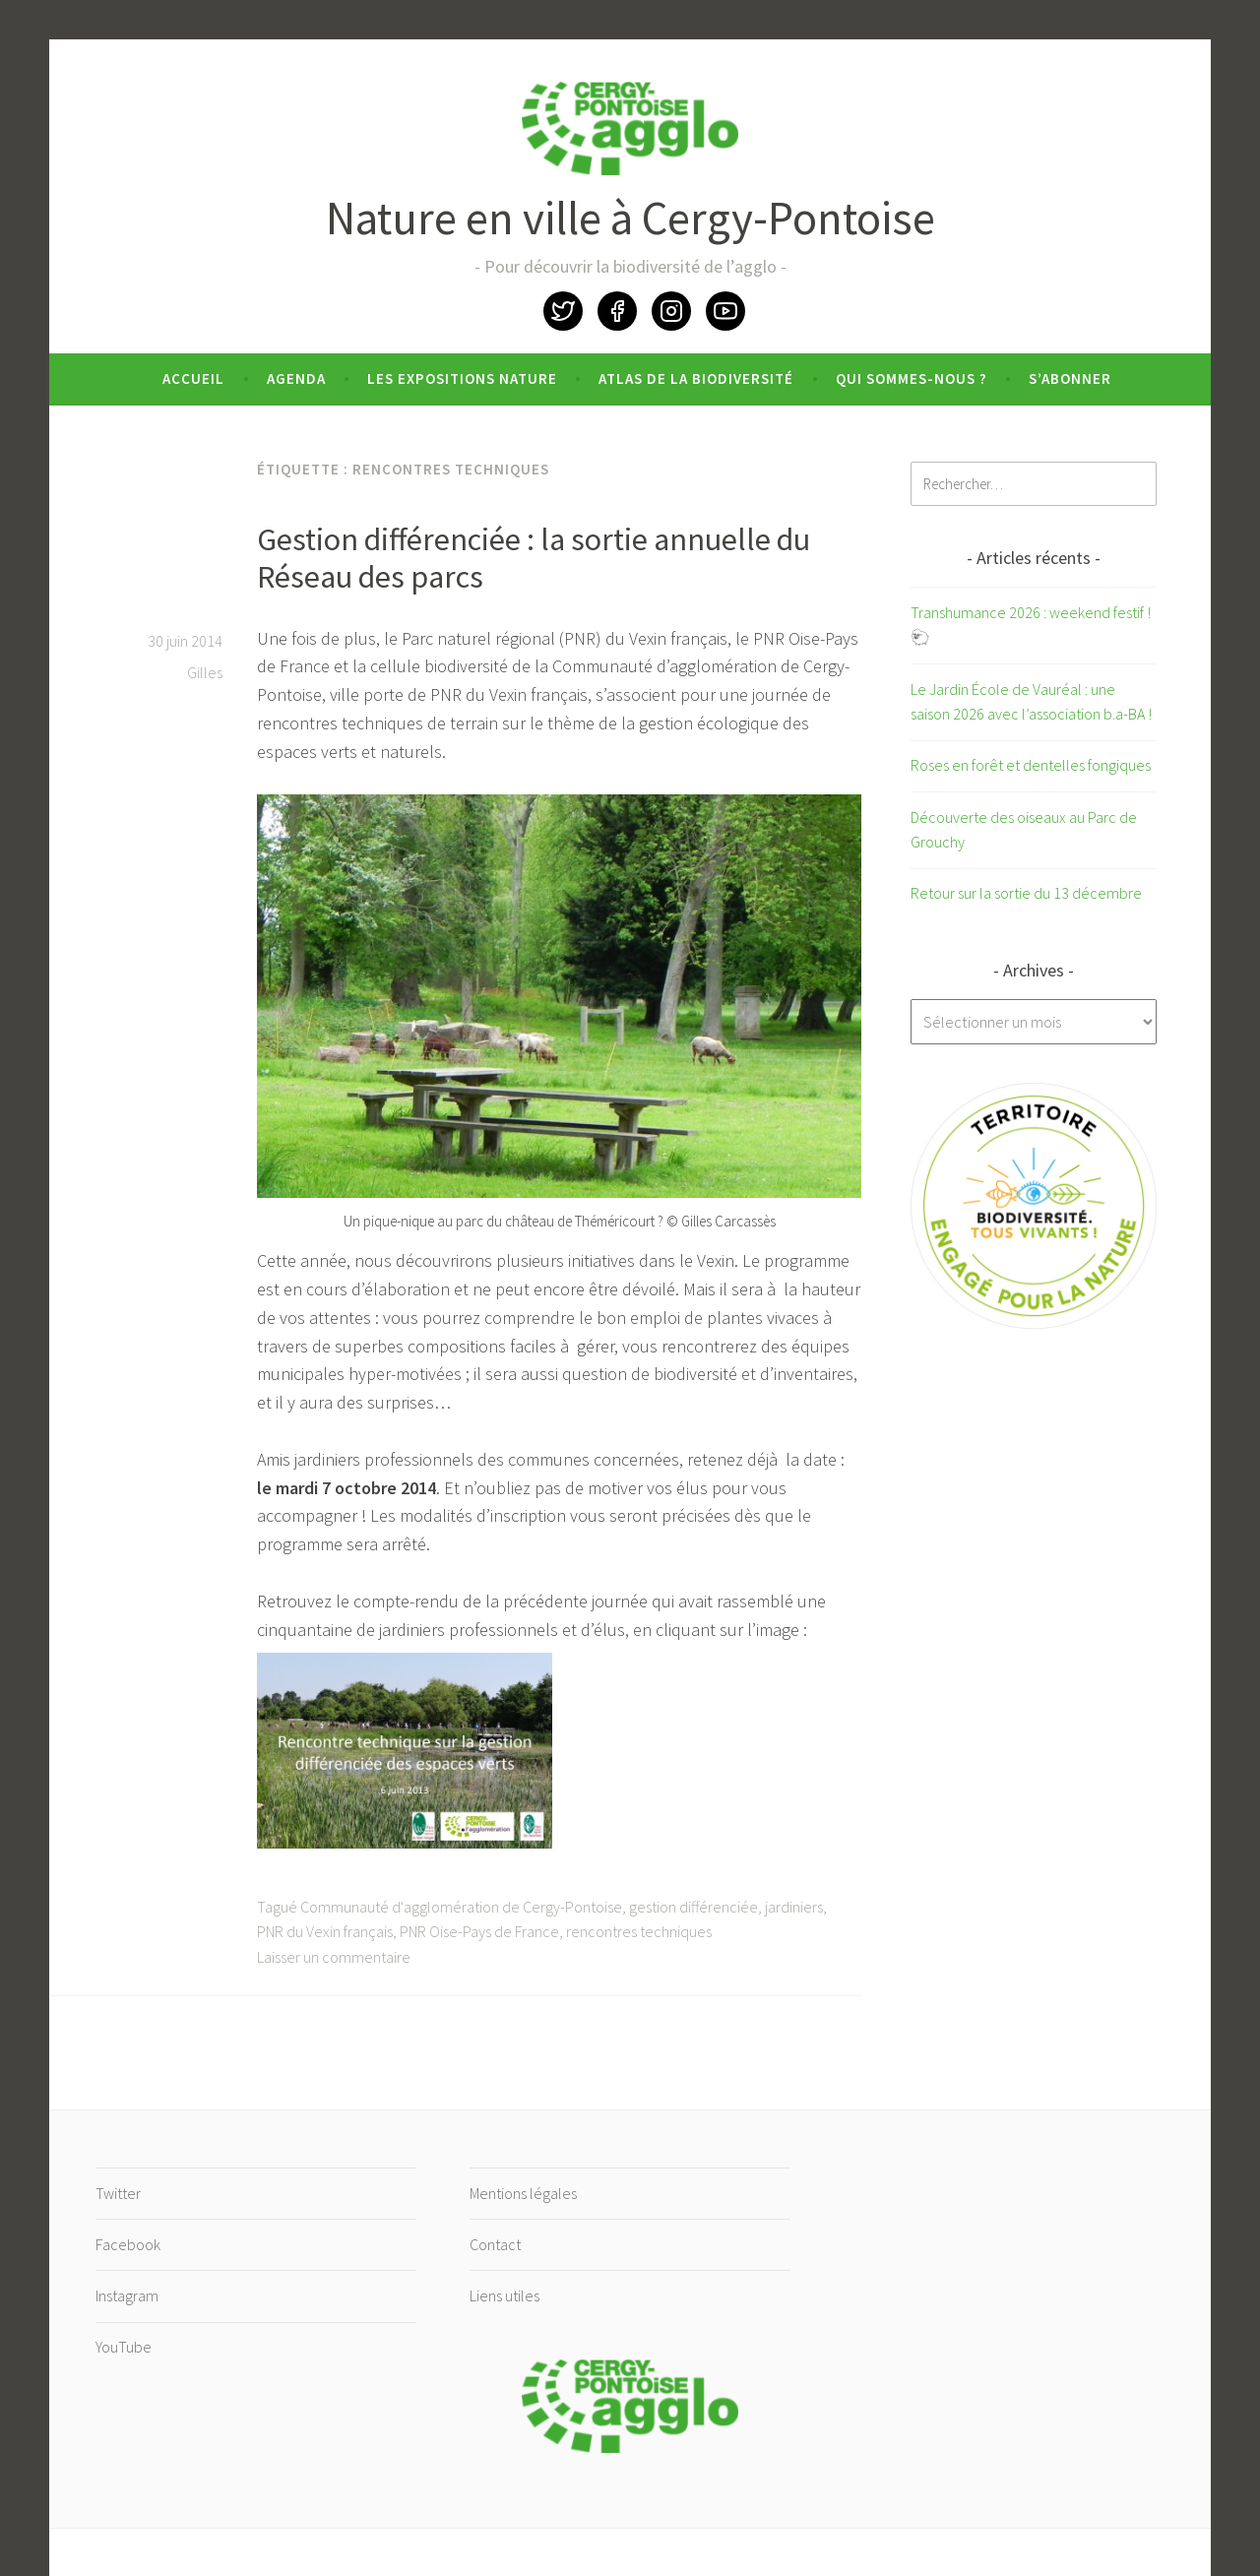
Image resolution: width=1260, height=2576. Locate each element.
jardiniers (794, 1906)
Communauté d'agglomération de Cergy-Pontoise (461, 1906)
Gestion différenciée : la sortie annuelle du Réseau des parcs (533, 558)
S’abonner (1070, 378)
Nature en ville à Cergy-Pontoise (630, 218)
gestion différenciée (693, 1906)
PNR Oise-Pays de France (479, 1931)
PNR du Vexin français (325, 1931)
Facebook (617, 311)
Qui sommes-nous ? (911, 378)
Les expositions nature (462, 378)
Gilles (204, 672)
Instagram (671, 311)
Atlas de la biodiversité (695, 378)
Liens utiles (504, 2295)
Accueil (193, 378)
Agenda (296, 378)
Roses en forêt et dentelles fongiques (1031, 765)
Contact (495, 2244)
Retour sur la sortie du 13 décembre (1026, 893)
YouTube (725, 311)
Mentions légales (523, 2193)
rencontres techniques (639, 1931)
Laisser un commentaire (333, 1957)
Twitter (563, 311)
